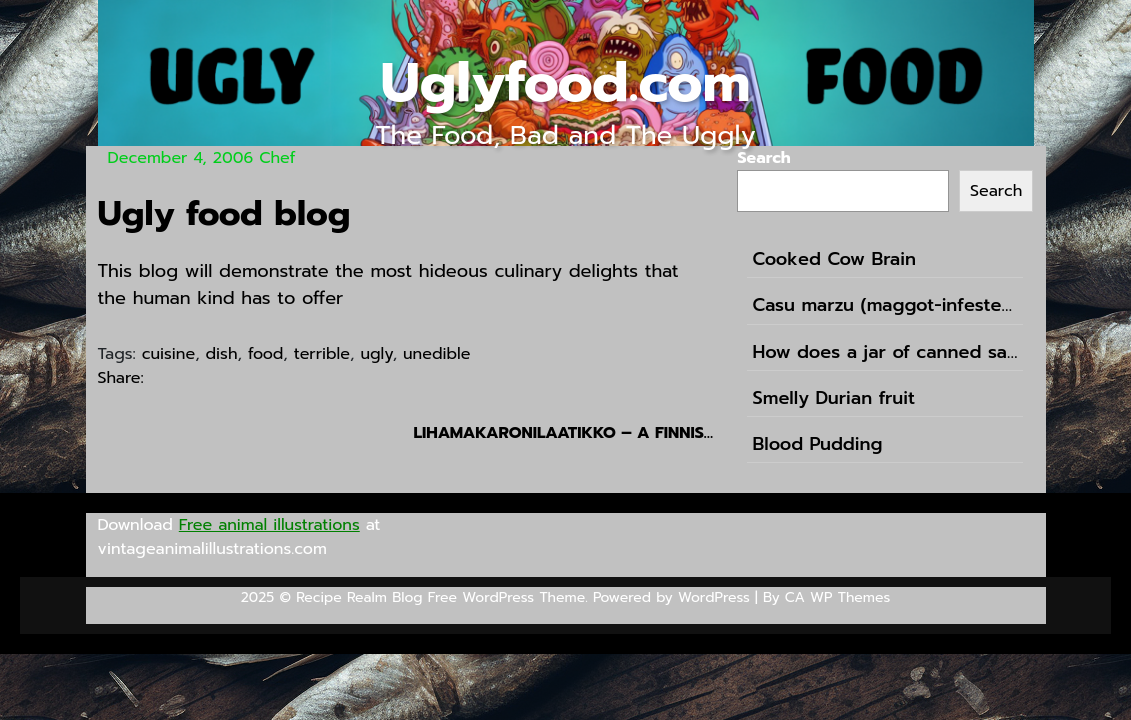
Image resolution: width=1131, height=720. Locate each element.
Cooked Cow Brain (833, 259)
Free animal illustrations (269, 525)
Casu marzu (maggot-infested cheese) (885, 305)
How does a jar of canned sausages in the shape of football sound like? (885, 352)
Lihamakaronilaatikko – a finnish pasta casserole (563, 433)
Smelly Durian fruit (833, 398)
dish (222, 354)
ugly (376, 354)
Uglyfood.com (565, 82)
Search (763, 158)
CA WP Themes (837, 597)
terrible (322, 354)
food (265, 354)
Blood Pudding (817, 444)
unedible (436, 354)
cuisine (169, 354)
